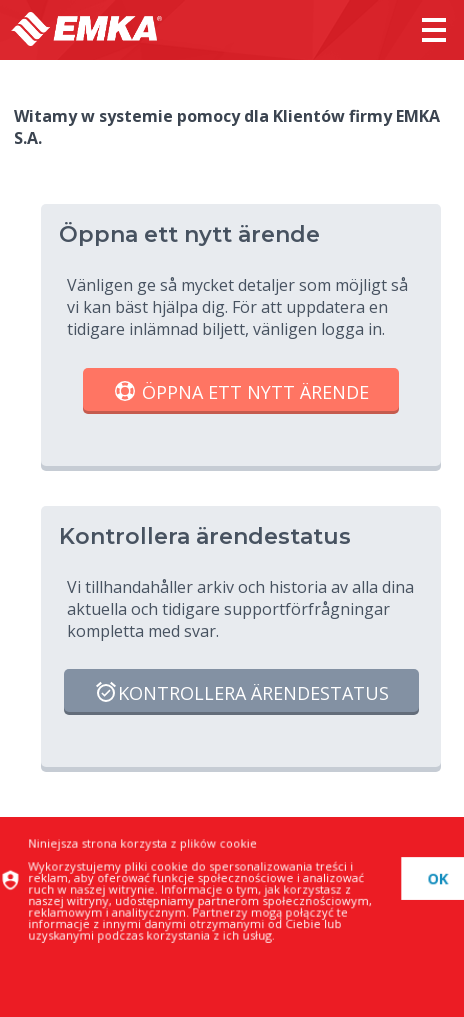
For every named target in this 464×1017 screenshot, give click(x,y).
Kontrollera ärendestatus (241, 694)
